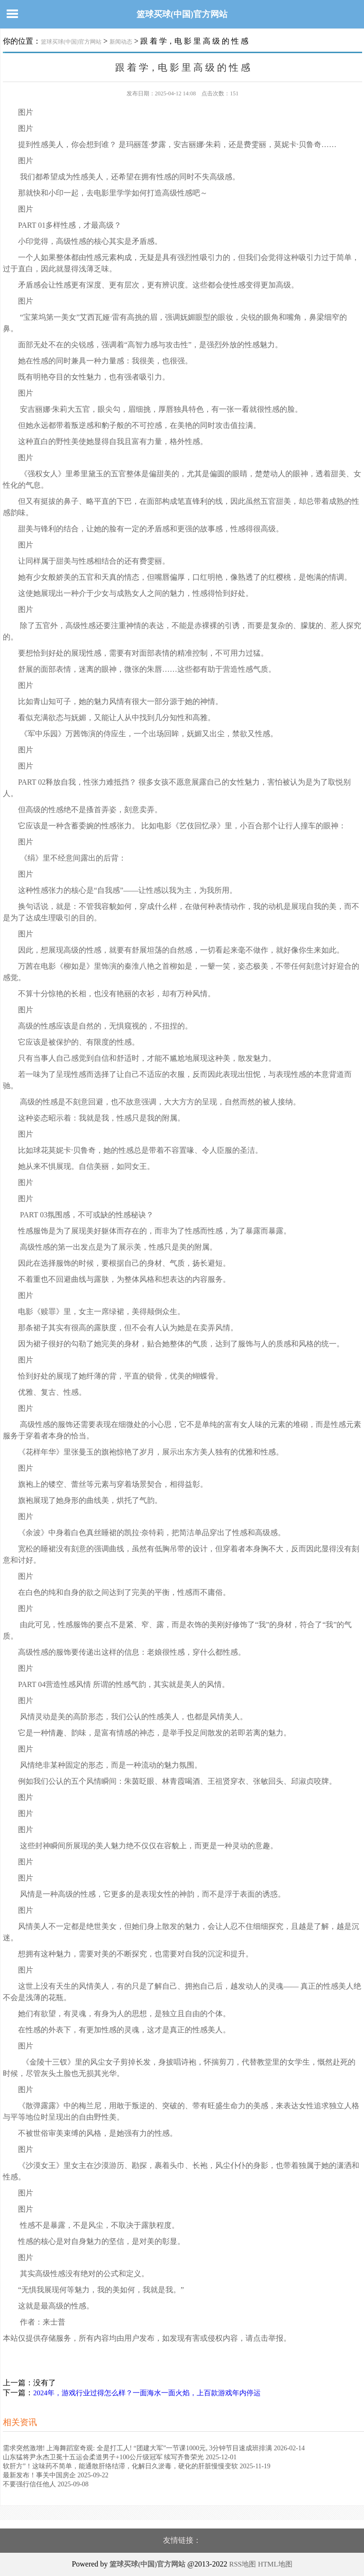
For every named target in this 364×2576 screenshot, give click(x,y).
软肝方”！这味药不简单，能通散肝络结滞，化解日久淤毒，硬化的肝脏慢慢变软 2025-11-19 (137, 2466)
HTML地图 (275, 2564)
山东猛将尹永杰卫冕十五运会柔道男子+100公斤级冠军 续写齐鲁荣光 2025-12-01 (120, 2457)
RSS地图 (242, 2564)
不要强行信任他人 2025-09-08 (46, 2484)
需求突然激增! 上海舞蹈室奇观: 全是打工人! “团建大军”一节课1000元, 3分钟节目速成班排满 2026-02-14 (154, 2448)
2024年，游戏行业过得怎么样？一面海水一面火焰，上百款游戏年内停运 (147, 2393)
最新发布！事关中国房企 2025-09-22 (56, 2475)
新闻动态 (120, 41)
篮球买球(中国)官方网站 (182, 14)
